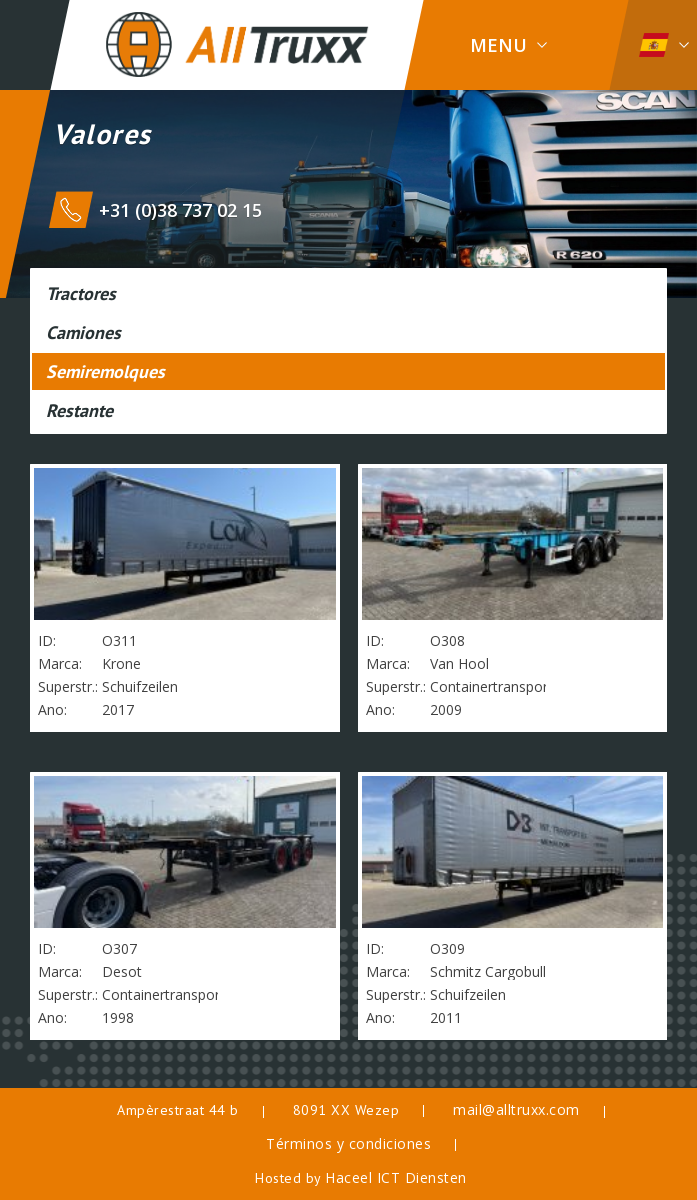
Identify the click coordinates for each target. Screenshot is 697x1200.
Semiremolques (105, 371)
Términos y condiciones (348, 1143)
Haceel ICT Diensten (396, 1177)
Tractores (81, 293)
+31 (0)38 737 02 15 (180, 210)
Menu (498, 45)
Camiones (83, 332)
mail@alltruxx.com (516, 1109)
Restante (79, 410)
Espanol (654, 45)
